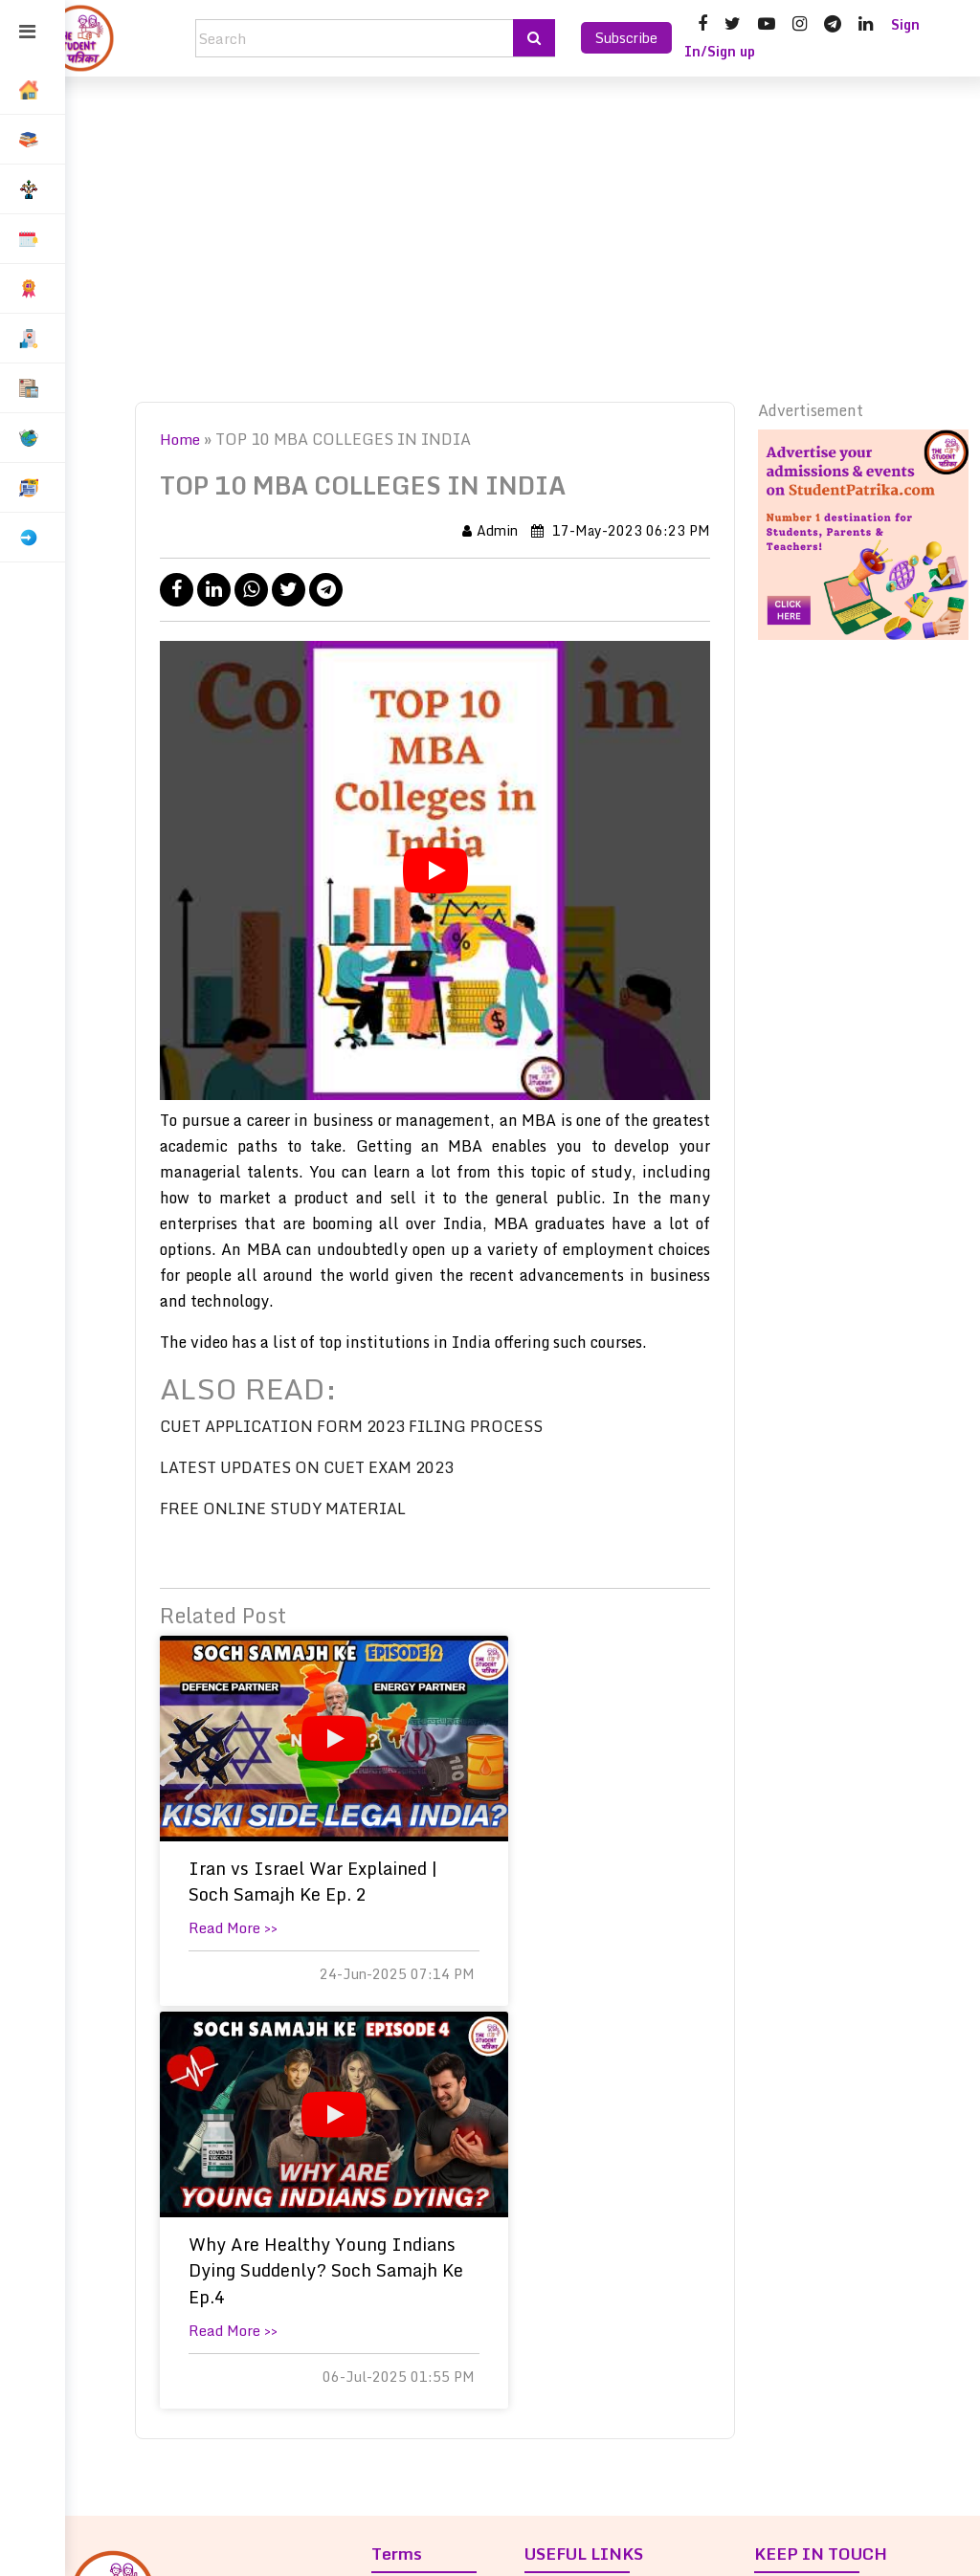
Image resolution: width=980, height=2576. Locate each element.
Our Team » (573, 2272)
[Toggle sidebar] (27, 33)
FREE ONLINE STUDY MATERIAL (301, 1508)
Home (198, 439)
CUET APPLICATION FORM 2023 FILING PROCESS (369, 1426)
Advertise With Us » (602, 2440)
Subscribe (626, 38)
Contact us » (577, 2308)
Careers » (566, 2343)
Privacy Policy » (436, 2237)
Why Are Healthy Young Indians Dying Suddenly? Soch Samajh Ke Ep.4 (585, 1907)
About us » (570, 2237)
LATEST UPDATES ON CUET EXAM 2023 (325, 1467)
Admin (495, 530)
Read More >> (251, 1953)
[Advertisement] (522, 239)
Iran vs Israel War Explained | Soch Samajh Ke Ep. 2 (284, 1894)
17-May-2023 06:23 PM (625, 530)
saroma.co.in (598, 2547)
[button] (32, 139)
